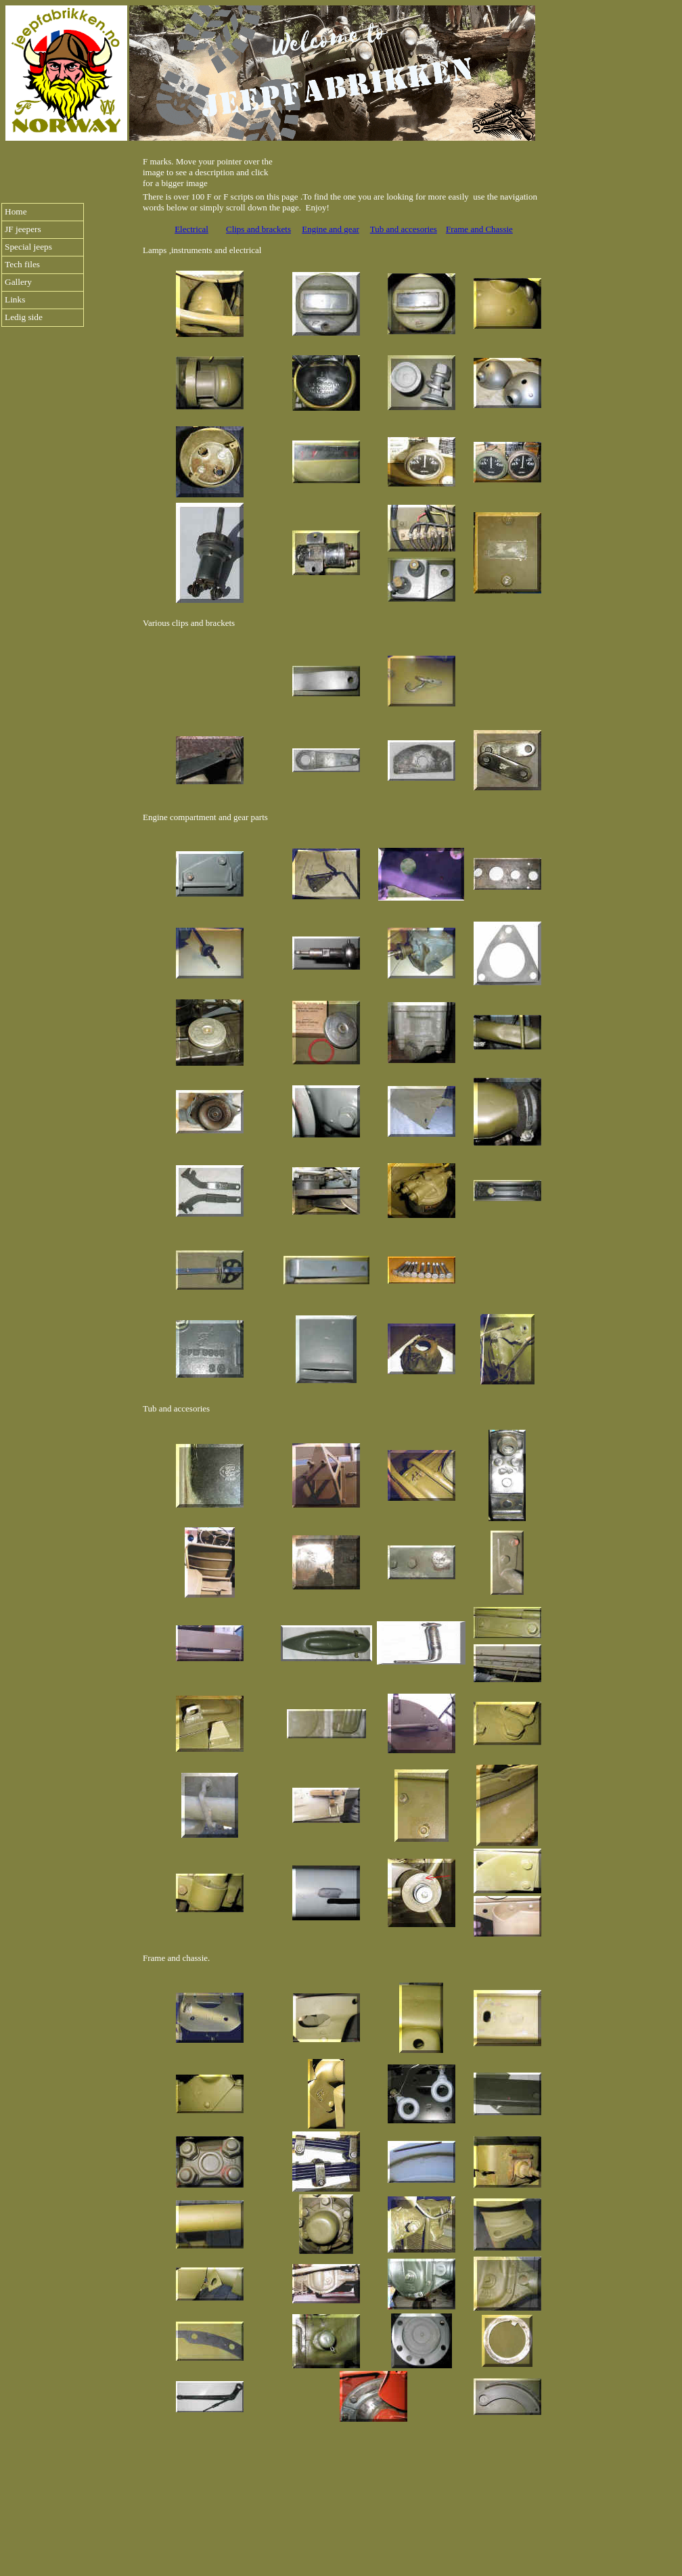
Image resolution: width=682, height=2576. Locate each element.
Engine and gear (330, 229)
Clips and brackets (258, 229)
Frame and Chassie (479, 229)
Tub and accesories (403, 229)
